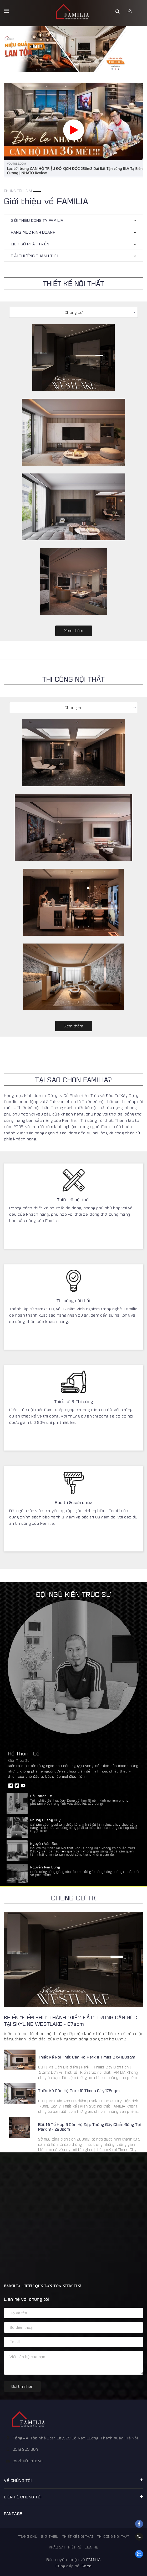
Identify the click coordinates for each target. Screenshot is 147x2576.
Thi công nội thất (74, 1300)
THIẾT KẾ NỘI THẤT (73, 283)
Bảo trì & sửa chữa (73, 1502)
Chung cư (73, 312)
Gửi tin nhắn (22, 2386)
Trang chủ (27, 2536)
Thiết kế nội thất (73, 1199)
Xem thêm (73, 630)
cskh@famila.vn (28, 2460)
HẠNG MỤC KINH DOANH (33, 231)
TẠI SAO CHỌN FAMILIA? (73, 1079)
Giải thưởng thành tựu (34, 255)
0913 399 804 (25, 2449)
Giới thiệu (50, 2536)
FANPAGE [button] (13, 2513)
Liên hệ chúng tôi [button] (73, 2496)
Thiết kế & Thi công (73, 1401)
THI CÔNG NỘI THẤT (73, 679)
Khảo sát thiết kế (65, 2547)
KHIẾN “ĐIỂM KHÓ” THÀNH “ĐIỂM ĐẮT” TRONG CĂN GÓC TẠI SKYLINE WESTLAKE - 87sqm (70, 2020)
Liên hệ (91, 2547)
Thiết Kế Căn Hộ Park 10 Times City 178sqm (79, 2090)
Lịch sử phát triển (30, 243)
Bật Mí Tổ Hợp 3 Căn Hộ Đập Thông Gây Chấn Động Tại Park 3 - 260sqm (89, 2126)
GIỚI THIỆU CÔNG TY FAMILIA (37, 220)
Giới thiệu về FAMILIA (46, 200)
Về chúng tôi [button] (73, 2480)
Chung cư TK (73, 1897)
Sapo (87, 2565)
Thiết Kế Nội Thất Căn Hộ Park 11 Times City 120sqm (86, 2057)
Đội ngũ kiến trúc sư (73, 1594)
